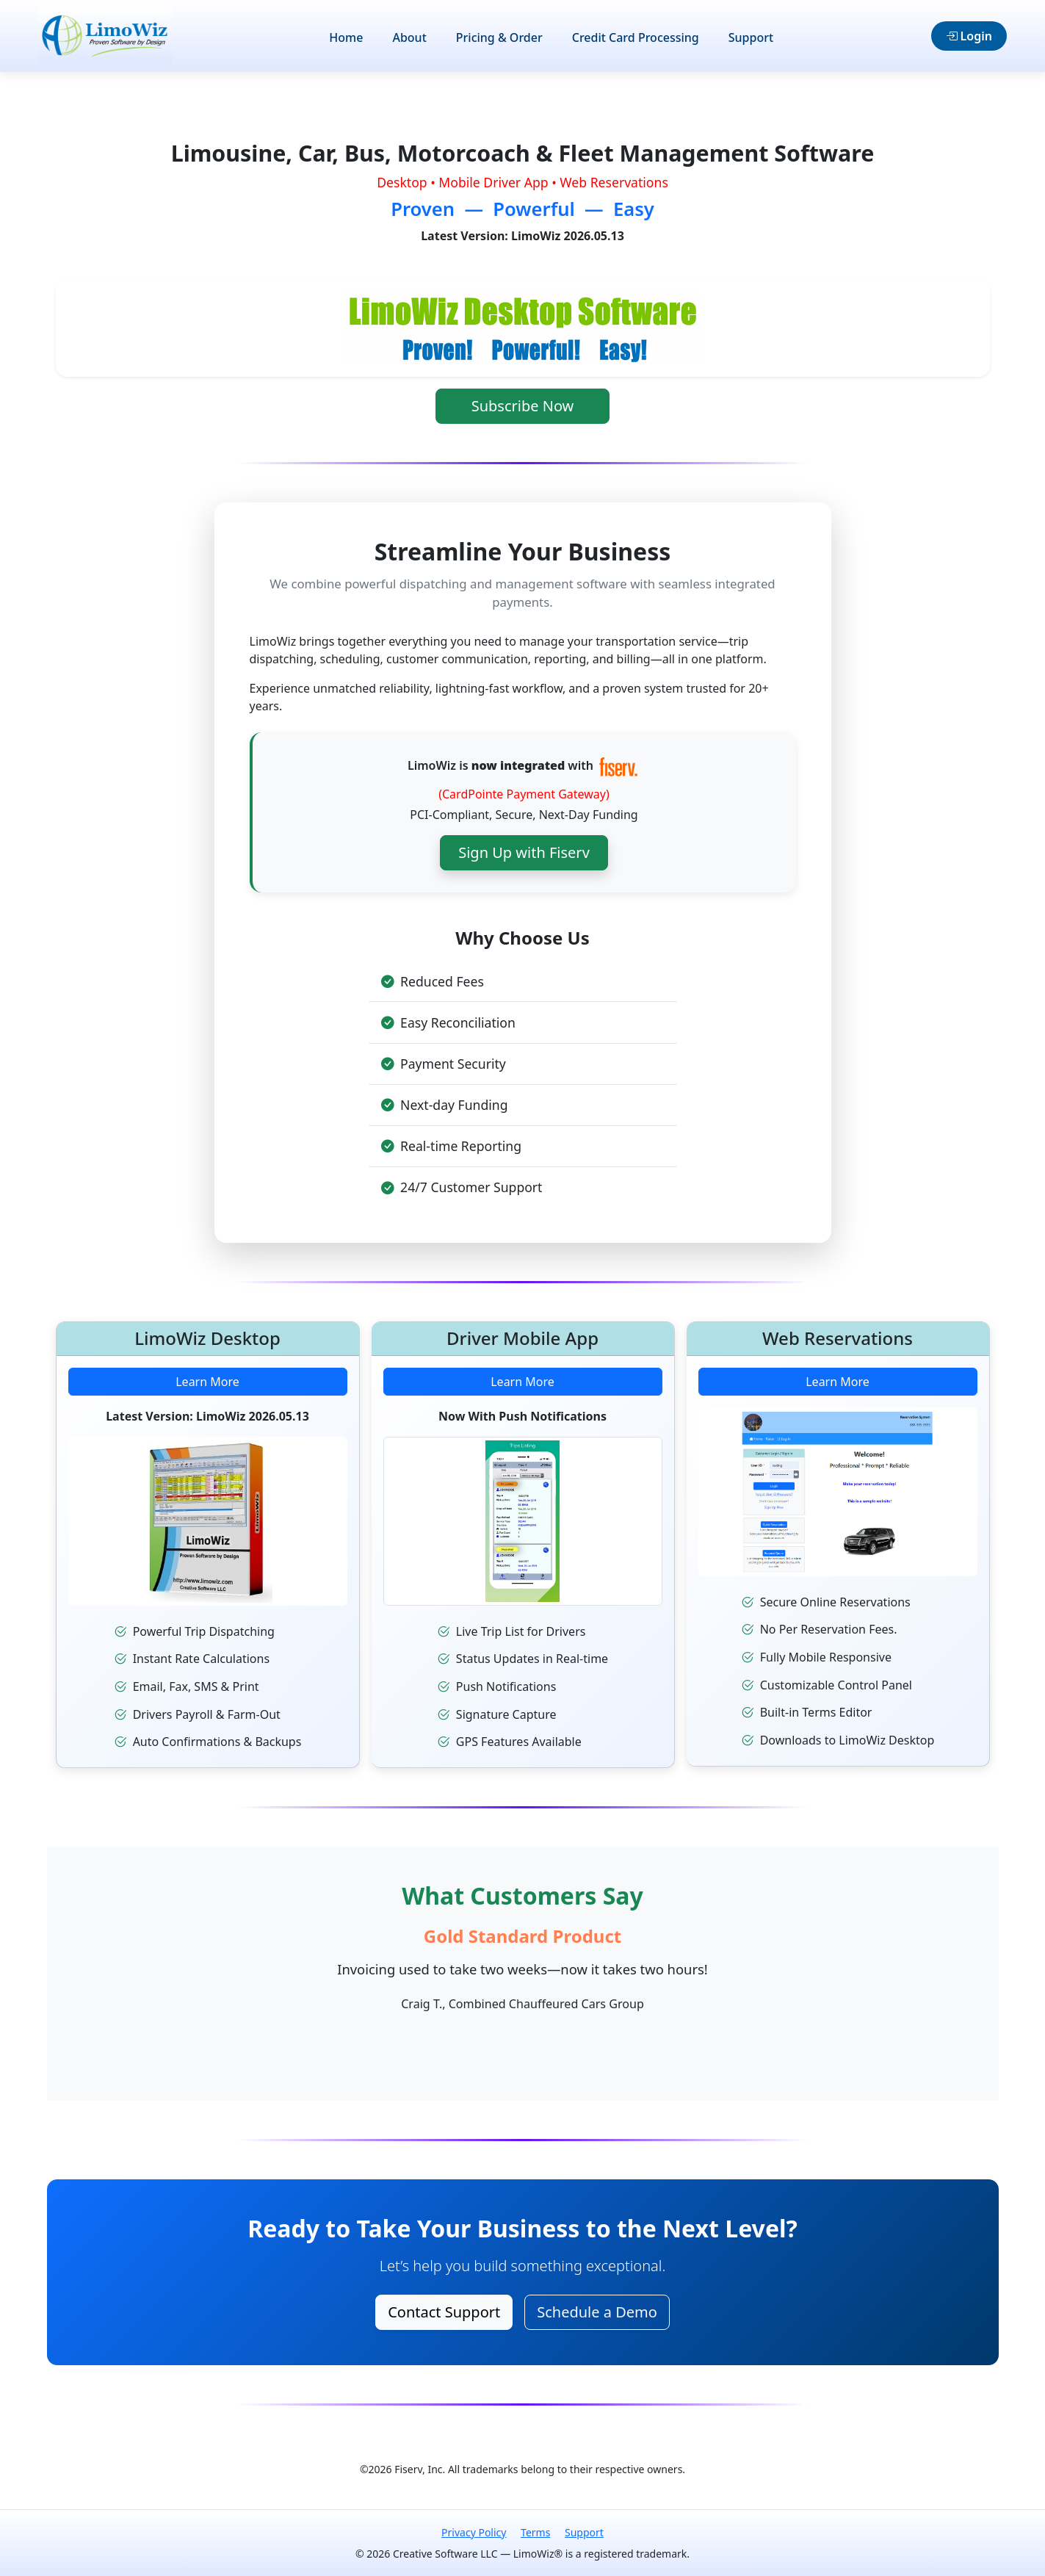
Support (750, 37)
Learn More (207, 1398)
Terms (535, 2532)
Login (969, 36)
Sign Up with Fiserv (524, 880)
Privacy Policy (473, 2532)
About (409, 37)
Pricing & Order (499, 37)
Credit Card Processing (635, 37)
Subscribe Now (522, 406)
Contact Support (444, 2312)
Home (346, 37)
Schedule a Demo (597, 2312)
